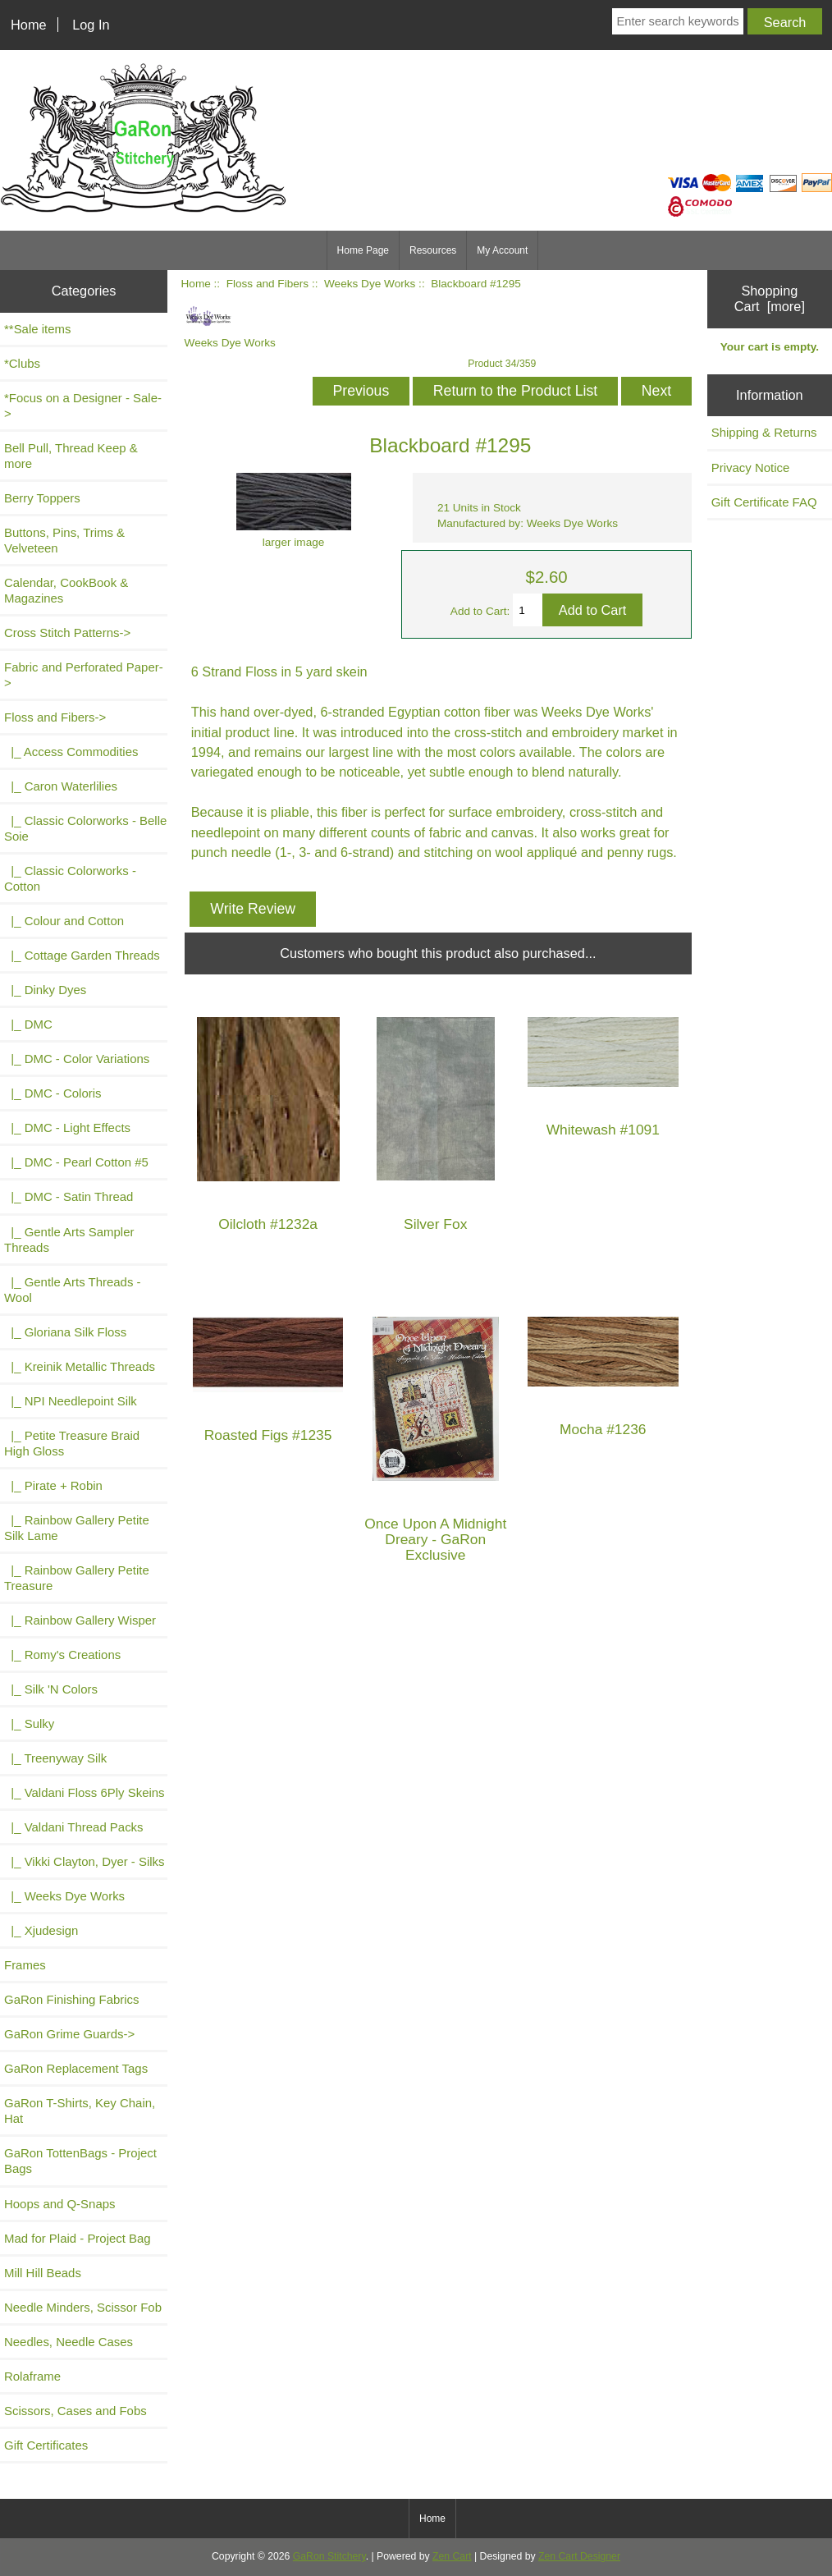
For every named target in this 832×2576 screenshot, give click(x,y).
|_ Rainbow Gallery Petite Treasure (76, 1578)
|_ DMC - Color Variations (76, 1059)
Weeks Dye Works (369, 283)
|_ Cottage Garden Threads (82, 955)
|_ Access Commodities (71, 752)
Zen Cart (452, 2556)
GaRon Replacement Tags (76, 2068)
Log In (90, 24)
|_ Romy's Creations (62, 1655)
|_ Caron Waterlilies (60, 786)
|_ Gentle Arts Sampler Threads (69, 1239)
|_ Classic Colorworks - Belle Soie (85, 828)
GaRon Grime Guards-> (69, 2034)
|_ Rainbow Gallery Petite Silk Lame (76, 1527)
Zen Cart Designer (579, 2556)
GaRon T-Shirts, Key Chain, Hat (79, 2110)
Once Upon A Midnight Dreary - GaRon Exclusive (435, 1539)
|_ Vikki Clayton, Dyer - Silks (84, 1861)
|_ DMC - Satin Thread (68, 1196)
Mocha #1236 (603, 1429)
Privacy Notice (750, 467)
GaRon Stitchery (329, 2556)
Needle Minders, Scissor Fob (83, 2307)
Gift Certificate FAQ (764, 502)
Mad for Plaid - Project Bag (77, 2238)
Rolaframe (32, 2376)
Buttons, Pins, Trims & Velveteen (64, 540)
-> (55, 717)
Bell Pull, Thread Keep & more (71, 455)
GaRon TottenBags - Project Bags (80, 2160)
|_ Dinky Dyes (45, 990)
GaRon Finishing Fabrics (71, 1999)
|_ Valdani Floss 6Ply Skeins (84, 1792)
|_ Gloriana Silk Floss (65, 1332)
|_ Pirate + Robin (53, 1485)
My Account (502, 250)
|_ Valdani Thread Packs (74, 1827)
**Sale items (37, 329)
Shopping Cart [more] (769, 298)
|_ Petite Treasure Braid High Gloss (71, 1443)
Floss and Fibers (267, 283)
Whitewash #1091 (603, 1130)
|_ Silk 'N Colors (51, 1689)
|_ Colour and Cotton (64, 921)
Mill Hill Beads (42, 2273)
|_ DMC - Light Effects (67, 1127)
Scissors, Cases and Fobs (75, 2411)
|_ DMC (28, 1024)
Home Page (363, 250)
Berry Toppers (42, 498)
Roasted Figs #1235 (268, 1435)
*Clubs (22, 363)
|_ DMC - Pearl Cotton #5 (76, 1162)
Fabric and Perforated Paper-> (83, 675)
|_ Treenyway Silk (55, 1758)
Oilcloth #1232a (268, 1224)
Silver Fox (435, 1224)
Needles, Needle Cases (68, 2342)
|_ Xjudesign (41, 1930)
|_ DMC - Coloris (53, 1093)
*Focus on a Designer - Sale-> (83, 405)
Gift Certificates (46, 2445)
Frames (25, 1965)
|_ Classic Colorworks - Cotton (70, 878)
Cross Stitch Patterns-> (67, 632)
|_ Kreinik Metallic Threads (79, 1366)
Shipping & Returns (764, 432)
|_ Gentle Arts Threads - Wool (72, 1289)
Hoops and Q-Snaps (60, 2204)
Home (29, 24)
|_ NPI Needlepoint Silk (70, 1401)
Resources (432, 250)
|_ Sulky (29, 1723)
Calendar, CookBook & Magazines (66, 590)
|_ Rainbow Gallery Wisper (80, 1620)
